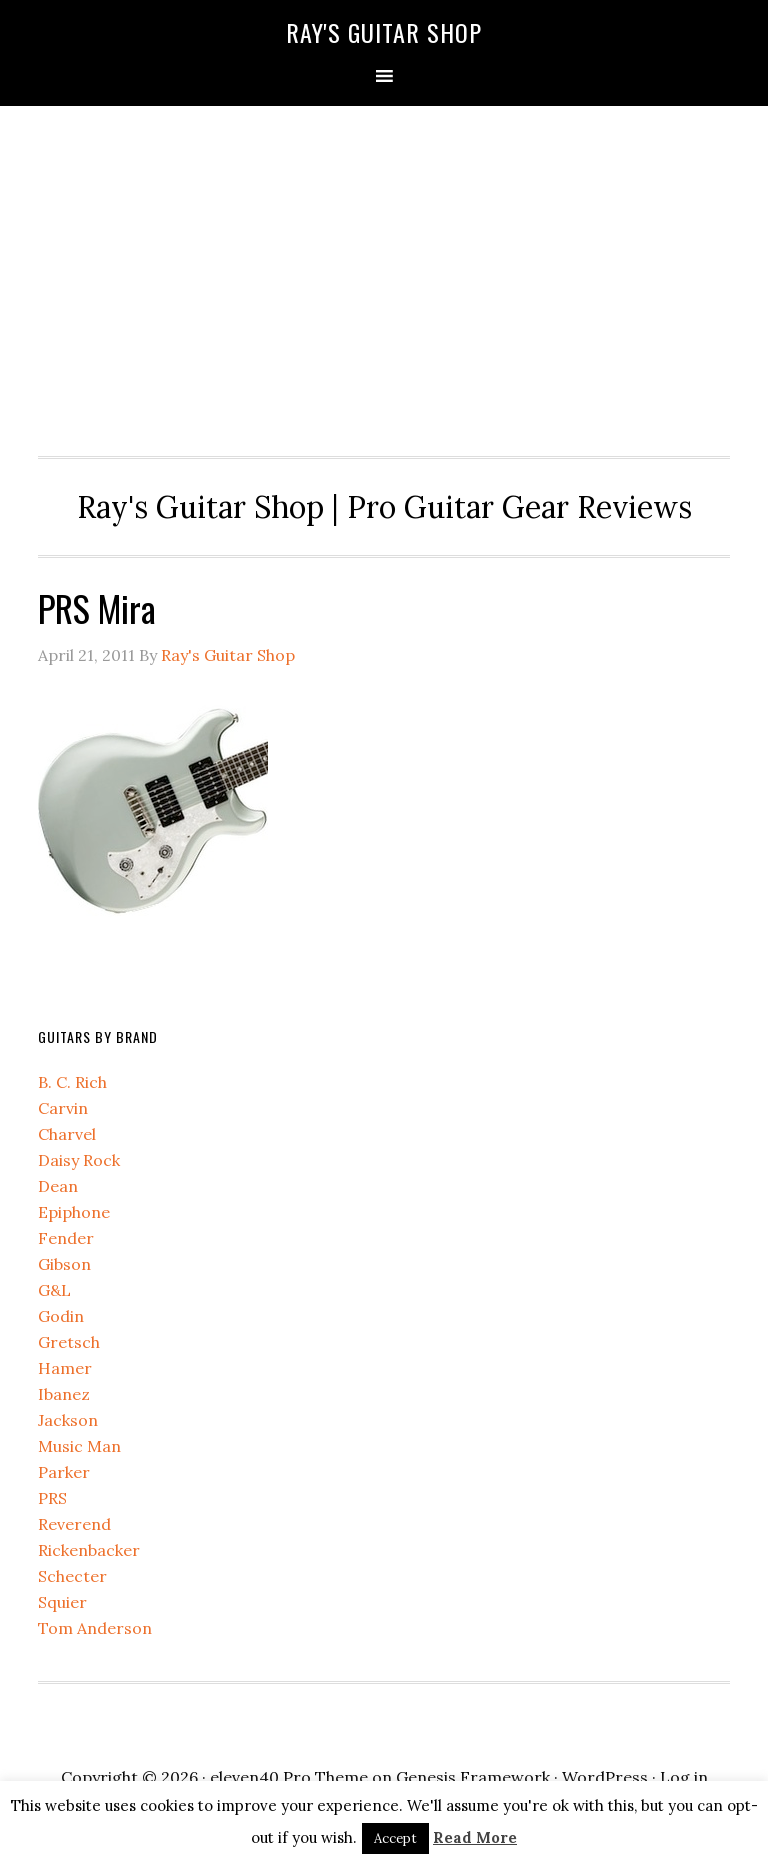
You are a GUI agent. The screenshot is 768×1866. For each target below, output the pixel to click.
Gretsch (69, 1342)
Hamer (65, 1368)
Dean (58, 1186)
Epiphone (74, 1212)
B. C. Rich (72, 1082)
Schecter (72, 1576)
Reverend (74, 1524)
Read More (475, 1837)
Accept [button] (395, 1838)
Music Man (79, 1446)
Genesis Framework (473, 1777)
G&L (54, 1290)
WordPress (605, 1777)
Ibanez (64, 1394)
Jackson (68, 1420)
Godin (61, 1316)
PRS (52, 1498)
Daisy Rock (79, 1160)
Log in (684, 1777)
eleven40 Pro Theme (289, 1777)
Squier (62, 1602)
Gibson (64, 1264)
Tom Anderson (95, 1628)
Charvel (67, 1134)
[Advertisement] (384, 276)
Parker (64, 1472)
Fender (66, 1238)
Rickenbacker (89, 1550)
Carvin (63, 1108)
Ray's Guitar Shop (384, 32)
